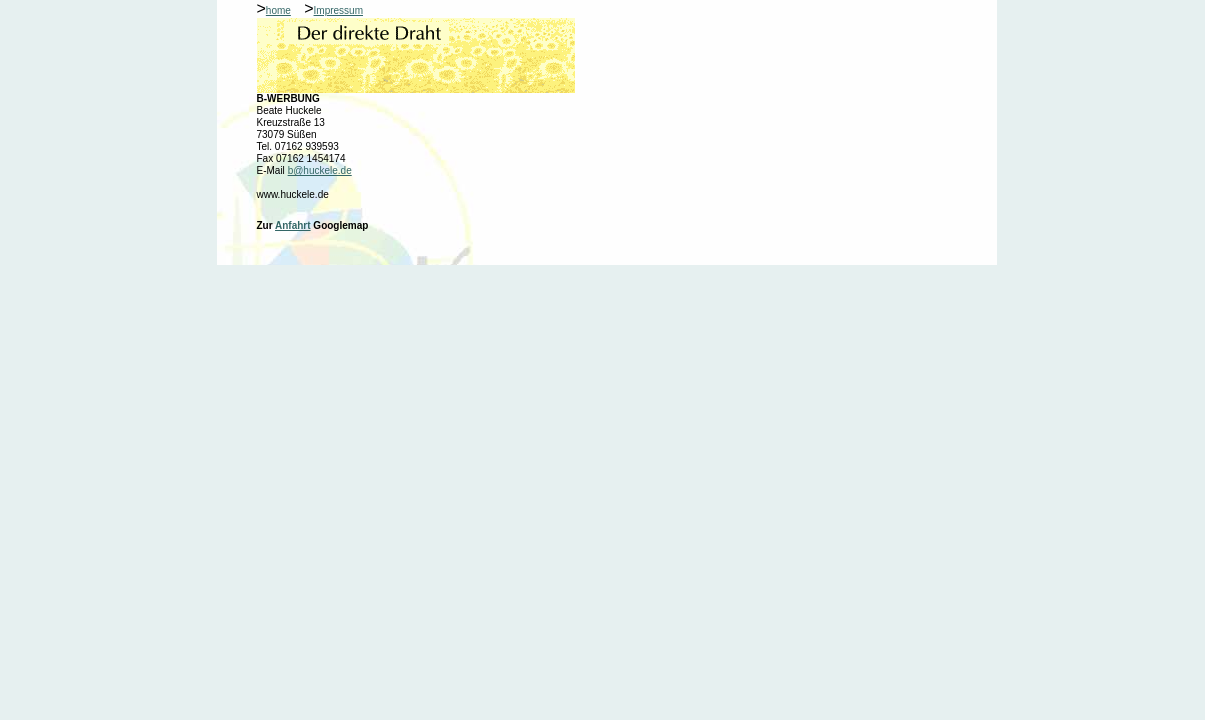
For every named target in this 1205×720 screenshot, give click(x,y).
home (278, 10)
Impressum (338, 10)
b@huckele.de (320, 170)
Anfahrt (293, 225)
